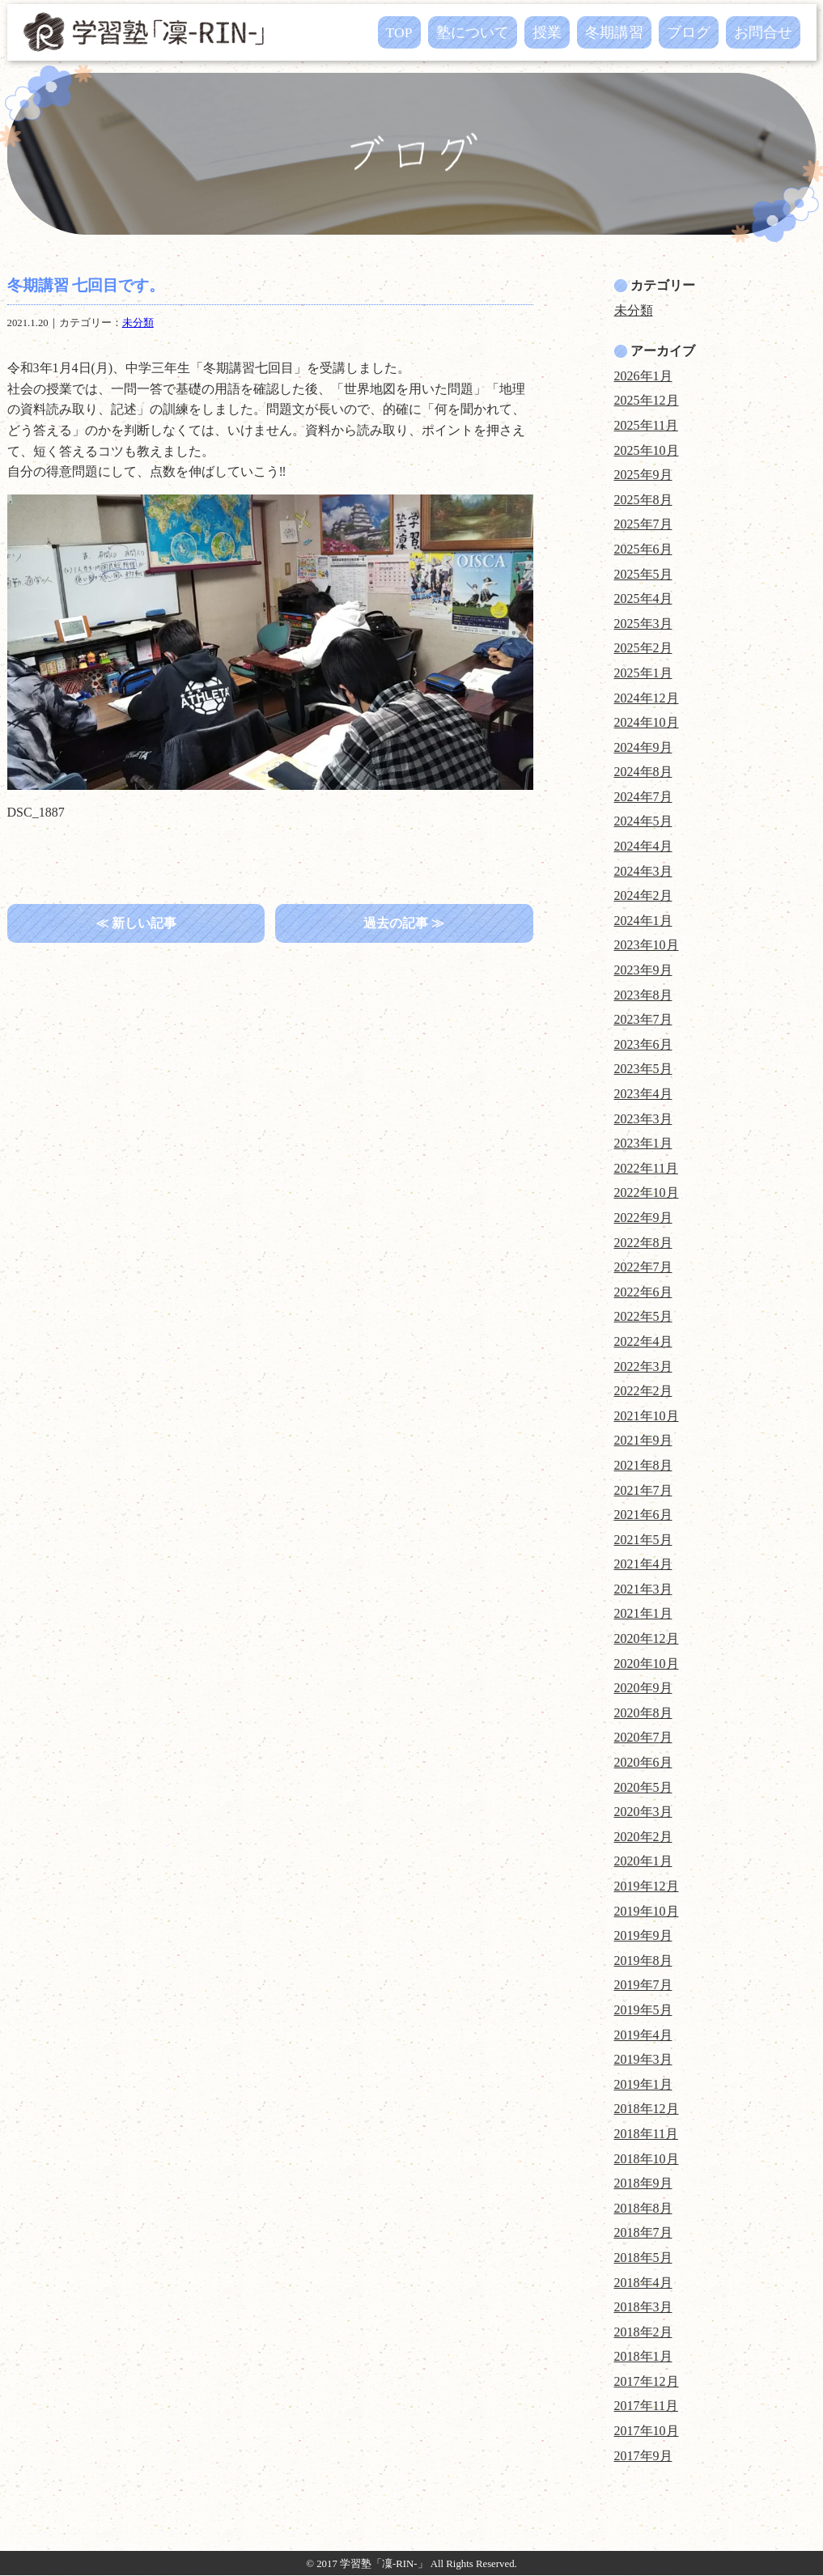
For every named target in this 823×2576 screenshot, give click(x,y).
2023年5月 (643, 1069)
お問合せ (763, 32)
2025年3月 (643, 623)
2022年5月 (643, 1316)
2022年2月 (643, 1391)
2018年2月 (643, 2332)
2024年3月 (643, 871)
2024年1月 (643, 920)
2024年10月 (646, 722)
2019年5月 (643, 2010)
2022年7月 (643, 1267)
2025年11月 (646, 425)
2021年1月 (643, 1613)
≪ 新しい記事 (135, 923)
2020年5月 (643, 1787)
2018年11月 (646, 2134)
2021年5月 (643, 1540)
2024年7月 (643, 797)
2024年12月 (646, 698)
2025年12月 (646, 400)
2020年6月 (643, 1762)
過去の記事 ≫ (403, 923)
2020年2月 (643, 1837)
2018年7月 (643, 2232)
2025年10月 (646, 450)
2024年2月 (643, 895)
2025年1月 (643, 673)
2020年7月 (643, 1737)
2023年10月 (646, 945)
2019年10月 (646, 1911)
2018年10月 (646, 2159)
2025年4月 (643, 598)
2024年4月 (643, 846)
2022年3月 (643, 1366)
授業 (547, 32)
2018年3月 (643, 2307)
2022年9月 (643, 1217)
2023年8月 (643, 995)
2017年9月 (643, 2456)
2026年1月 (643, 376)
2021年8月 (643, 1465)
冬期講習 (614, 32)
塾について (472, 32)
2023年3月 (643, 1119)
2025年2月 (643, 648)
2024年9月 (643, 747)
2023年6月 (643, 1044)
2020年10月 (646, 1663)
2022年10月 (646, 1192)
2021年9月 (643, 1440)
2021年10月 (646, 1416)
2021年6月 (643, 1514)
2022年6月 (643, 1292)
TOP (399, 32)
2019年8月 (643, 1960)
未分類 (138, 323)
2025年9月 (643, 475)
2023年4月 (643, 1094)
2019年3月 (643, 2059)
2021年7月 (643, 1490)
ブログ (689, 32)
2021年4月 (643, 1564)
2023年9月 (643, 970)
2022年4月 (643, 1341)
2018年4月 (643, 2283)
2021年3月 (643, 1589)
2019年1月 (643, 2084)
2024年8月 (643, 772)
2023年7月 (643, 1019)
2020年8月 (643, 1713)
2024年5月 (643, 821)
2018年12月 (646, 2109)
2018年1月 (643, 2356)
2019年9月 (643, 1935)
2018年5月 (643, 2257)
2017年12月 (646, 2381)
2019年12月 (646, 1886)
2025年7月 (643, 524)
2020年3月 (643, 1811)
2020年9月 (643, 1688)
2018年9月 (643, 2183)
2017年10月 (646, 2431)
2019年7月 (643, 1985)
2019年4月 (643, 2035)
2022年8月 (643, 1243)
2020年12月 (646, 1638)
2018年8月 (643, 2208)
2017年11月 (646, 2406)
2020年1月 (643, 1861)
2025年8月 (643, 500)
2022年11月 (646, 1168)
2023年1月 (643, 1143)
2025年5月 (643, 574)
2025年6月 (643, 549)
